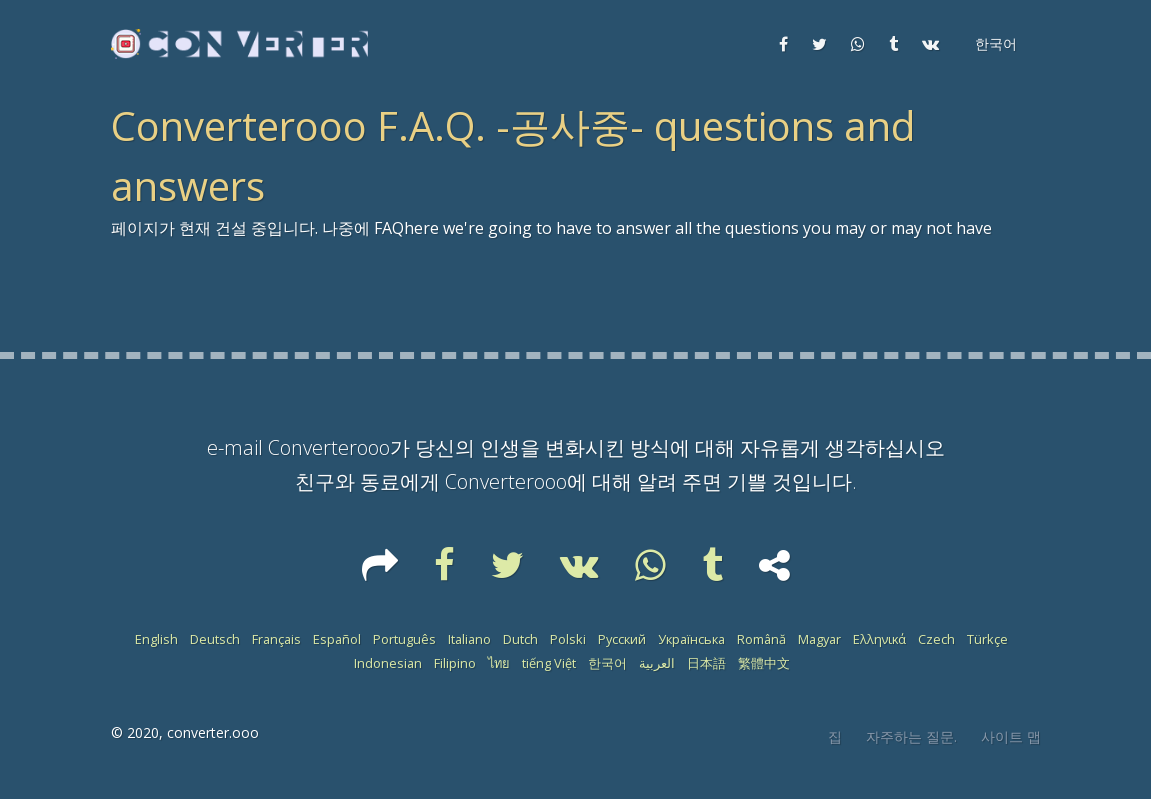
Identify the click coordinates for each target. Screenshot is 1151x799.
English (156, 639)
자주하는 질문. (911, 736)
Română (761, 639)
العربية (657, 663)
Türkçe (987, 639)
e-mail (235, 447)
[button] (994, 44)
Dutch (520, 639)
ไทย (499, 663)
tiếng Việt (549, 663)
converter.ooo (213, 732)
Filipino (455, 663)
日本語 (706, 663)
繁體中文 (764, 663)
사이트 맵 (1011, 736)
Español (337, 639)
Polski (568, 639)
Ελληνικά (879, 639)
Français (276, 639)
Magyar (819, 639)
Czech (936, 639)
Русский (622, 639)
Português (404, 639)
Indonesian (388, 663)
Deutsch (215, 639)
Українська (691, 639)
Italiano (469, 639)
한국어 (607, 663)
